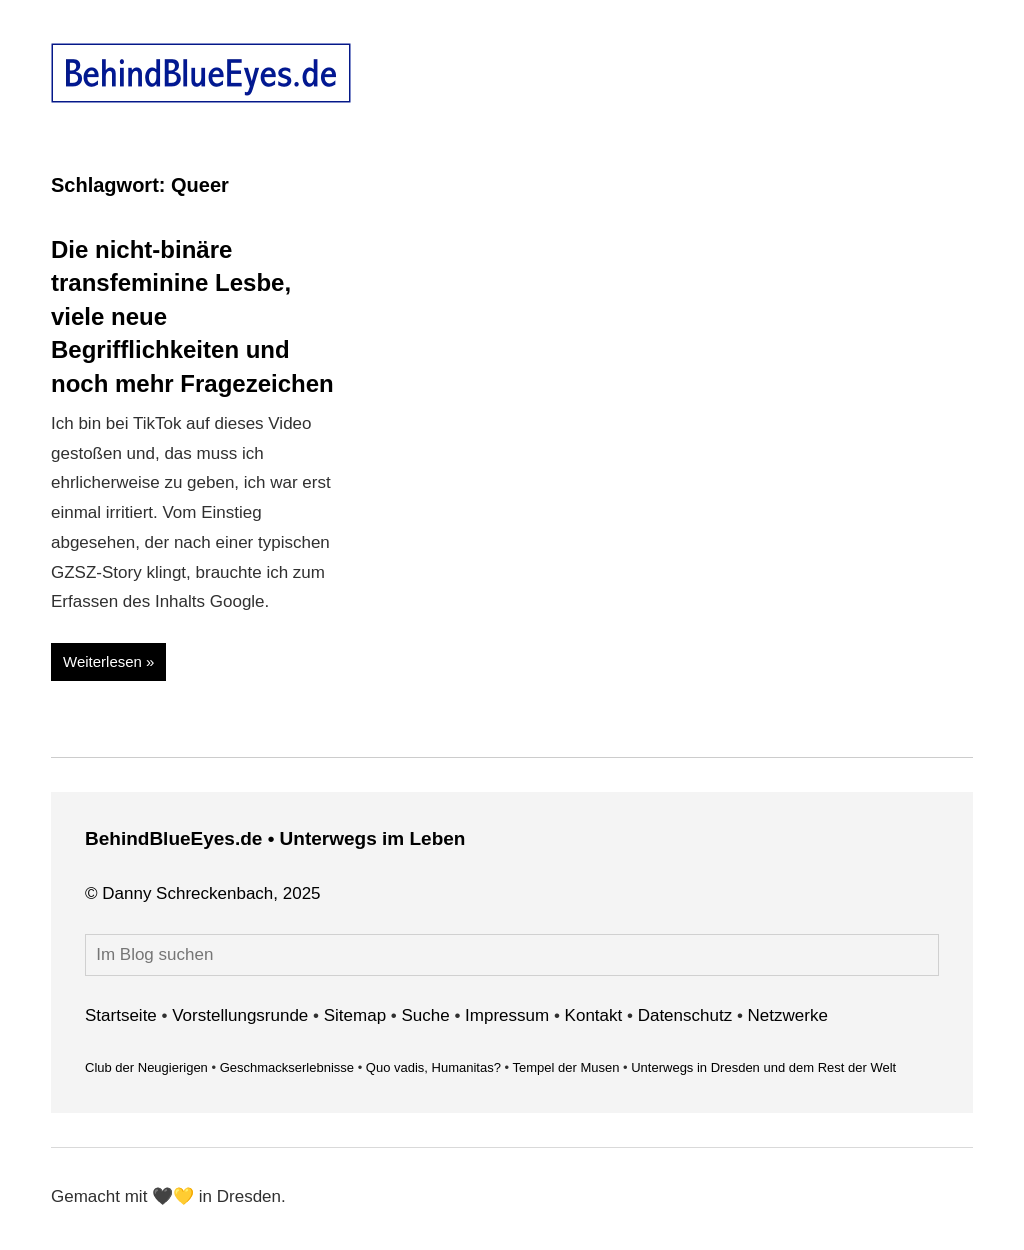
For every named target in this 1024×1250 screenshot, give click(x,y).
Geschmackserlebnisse (287, 1067)
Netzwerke (788, 1015)
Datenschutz (685, 1015)
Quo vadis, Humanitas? (433, 1067)
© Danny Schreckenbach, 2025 (203, 893)
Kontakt (594, 1015)
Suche (426, 1015)
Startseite (121, 1015)
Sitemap (355, 1015)
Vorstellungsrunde (240, 1015)
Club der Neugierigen (146, 1067)
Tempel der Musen (565, 1067)
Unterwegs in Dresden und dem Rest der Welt (763, 1067)
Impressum (507, 1015)
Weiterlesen (102, 661)
